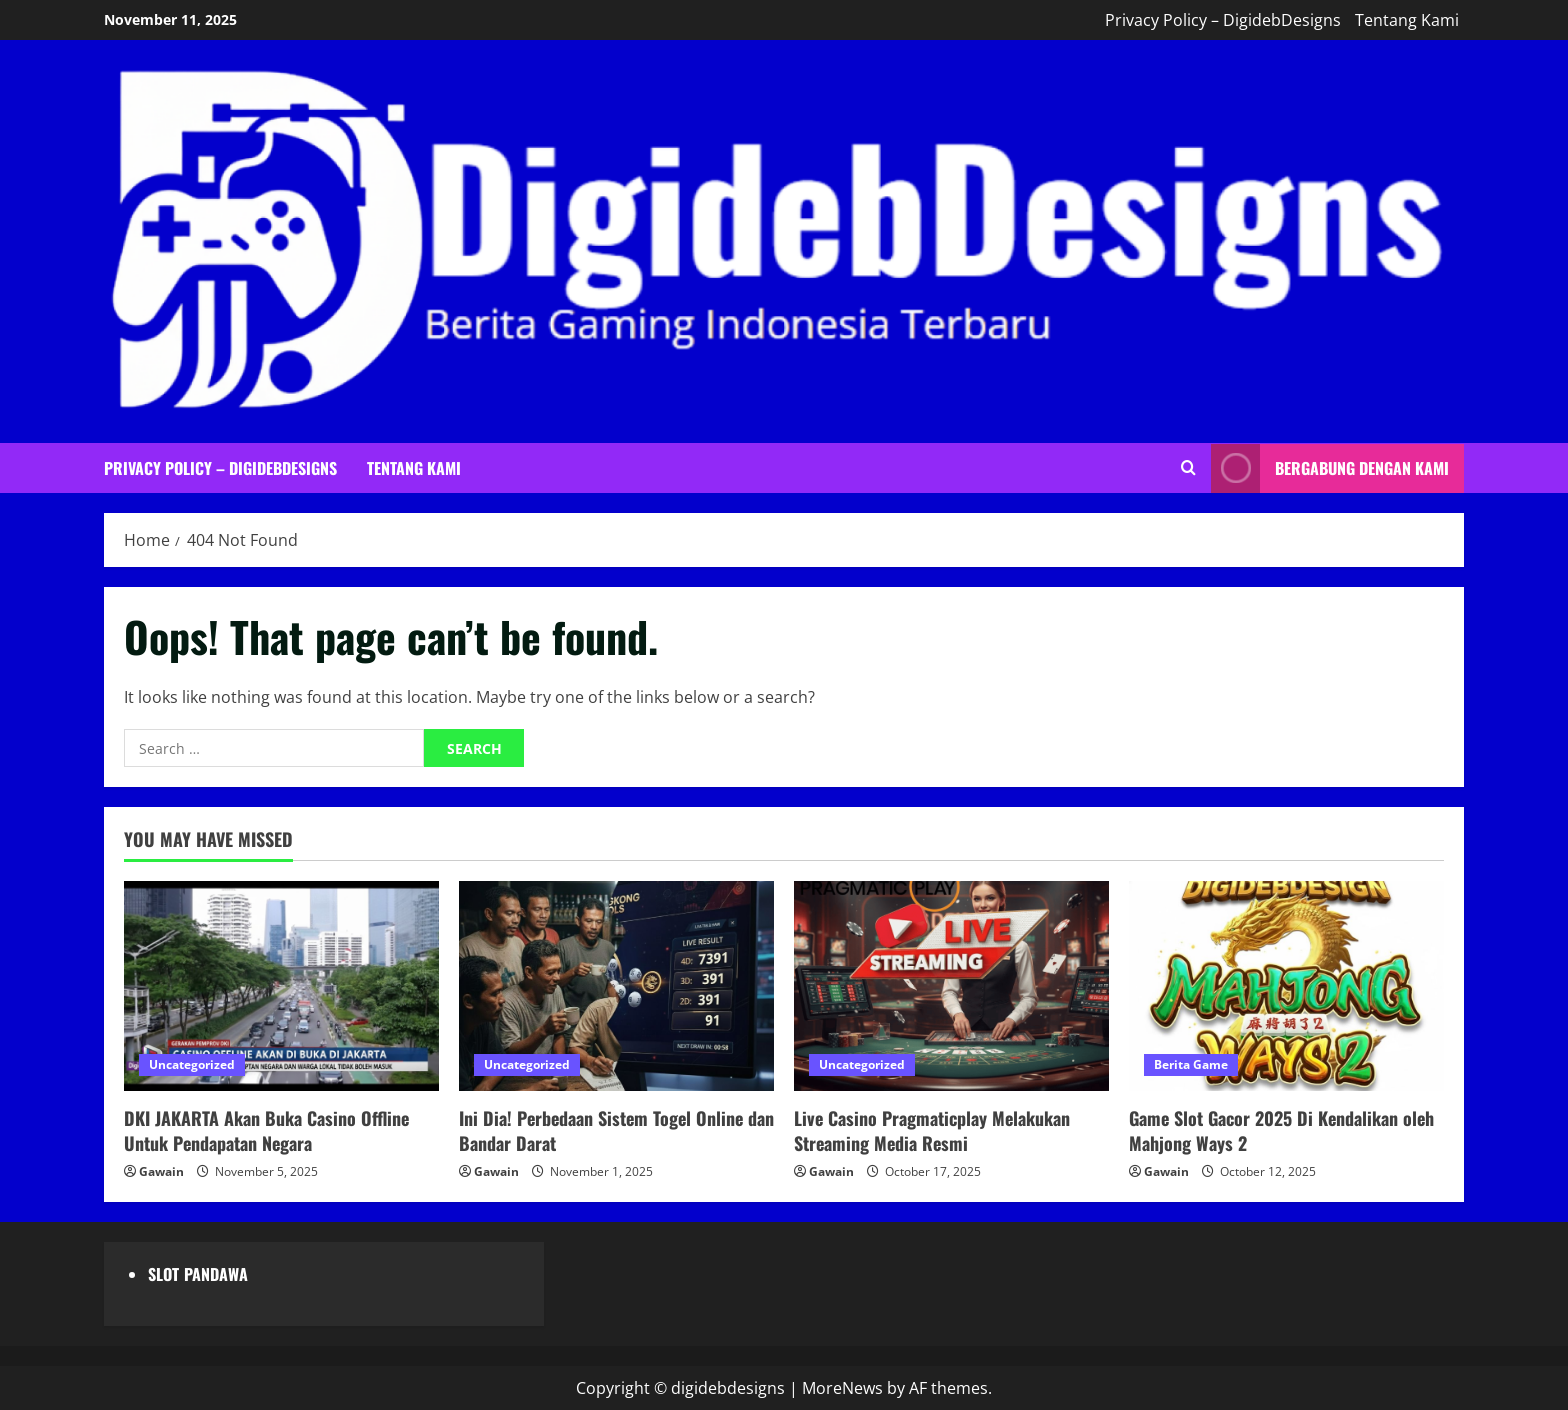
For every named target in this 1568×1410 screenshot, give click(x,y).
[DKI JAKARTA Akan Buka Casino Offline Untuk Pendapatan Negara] (281, 986)
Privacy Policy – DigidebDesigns (1223, 20)
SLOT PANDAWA (198, 1274)
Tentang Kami (1407, 20)
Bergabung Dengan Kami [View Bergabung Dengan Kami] (1330, 467)
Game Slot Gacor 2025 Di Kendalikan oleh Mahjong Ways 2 (1281, 1130)
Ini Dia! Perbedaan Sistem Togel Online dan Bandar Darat (616, 1130)
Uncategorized (192, 1064)
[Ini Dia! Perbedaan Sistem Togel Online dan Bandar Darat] (616, 986)
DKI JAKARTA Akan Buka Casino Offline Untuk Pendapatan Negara (266, 1130)
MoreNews (842, 1388)
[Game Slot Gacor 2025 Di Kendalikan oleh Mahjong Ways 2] (1286, 986)
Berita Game (1191, 1064)
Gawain (161, 1171)
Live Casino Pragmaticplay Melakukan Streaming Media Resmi (932, 1130)
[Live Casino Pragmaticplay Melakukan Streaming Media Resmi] (951, 986)
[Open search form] (1188, 468)
